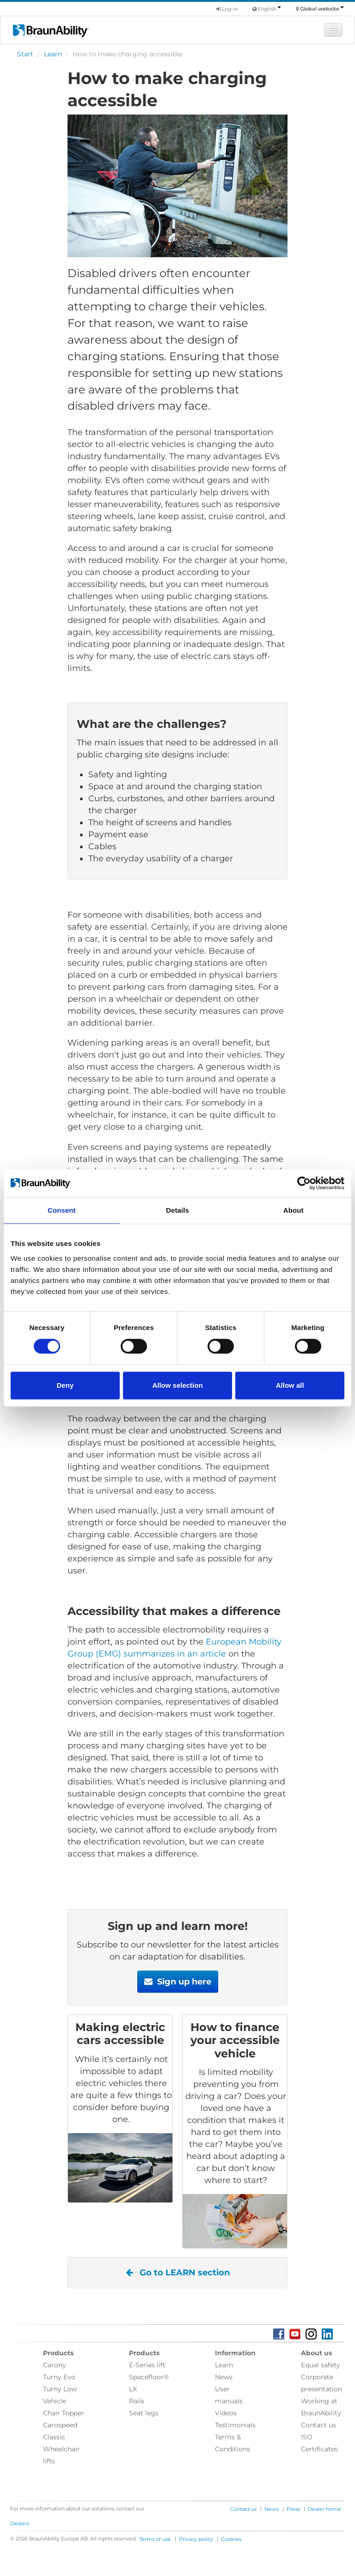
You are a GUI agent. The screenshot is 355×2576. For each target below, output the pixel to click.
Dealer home (324, 2509)
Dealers (19, 2523)
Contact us (318, 2425)
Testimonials (235, 2425)
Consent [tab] (62, 1210)
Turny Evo (59, 2377)
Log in (227, 9)
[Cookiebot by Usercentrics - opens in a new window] (303, 1183)
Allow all (290, 1385)
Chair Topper (63, 2413)
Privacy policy (196, 2539)
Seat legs (144, 2413)
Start (25, 54)
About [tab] (293, 1210)
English (269, 9)
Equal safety (320, 2365)
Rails (136, 2401)
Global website (322, 9)
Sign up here (177, 1982)
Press (293, 2509)
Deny (64, 1385)
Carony (54, 2365)
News (224, 2377)
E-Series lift (147, 2365)
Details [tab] (177, 1210)
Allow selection (177, 1385)
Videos (226, 2413)
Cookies (231, 2539)
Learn (53, 54)
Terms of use (155, 2539)
